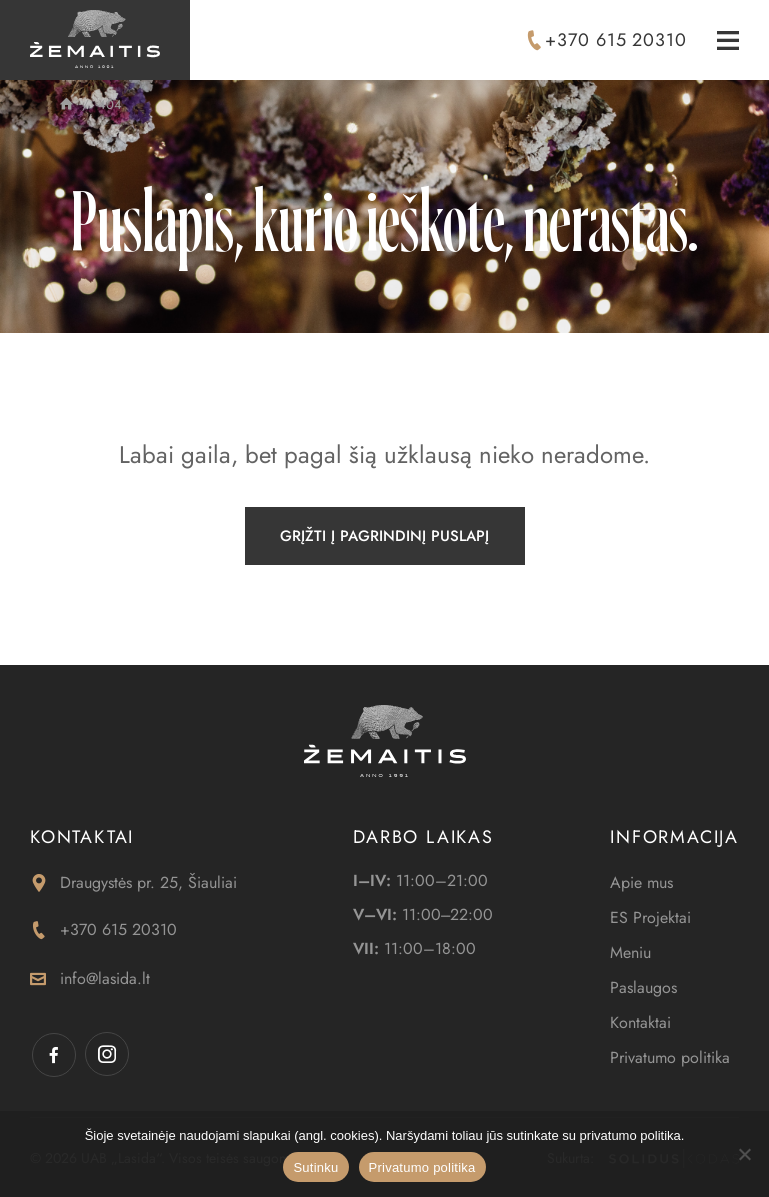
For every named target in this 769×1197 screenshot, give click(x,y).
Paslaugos (643, 987)
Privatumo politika (670, 1057)
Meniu (630, 952)
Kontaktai (640, 1022)
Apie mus (641, 882)
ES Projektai (650, 917)
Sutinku (315, 1167)
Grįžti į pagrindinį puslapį (384, 536)
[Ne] (744, 1154)
